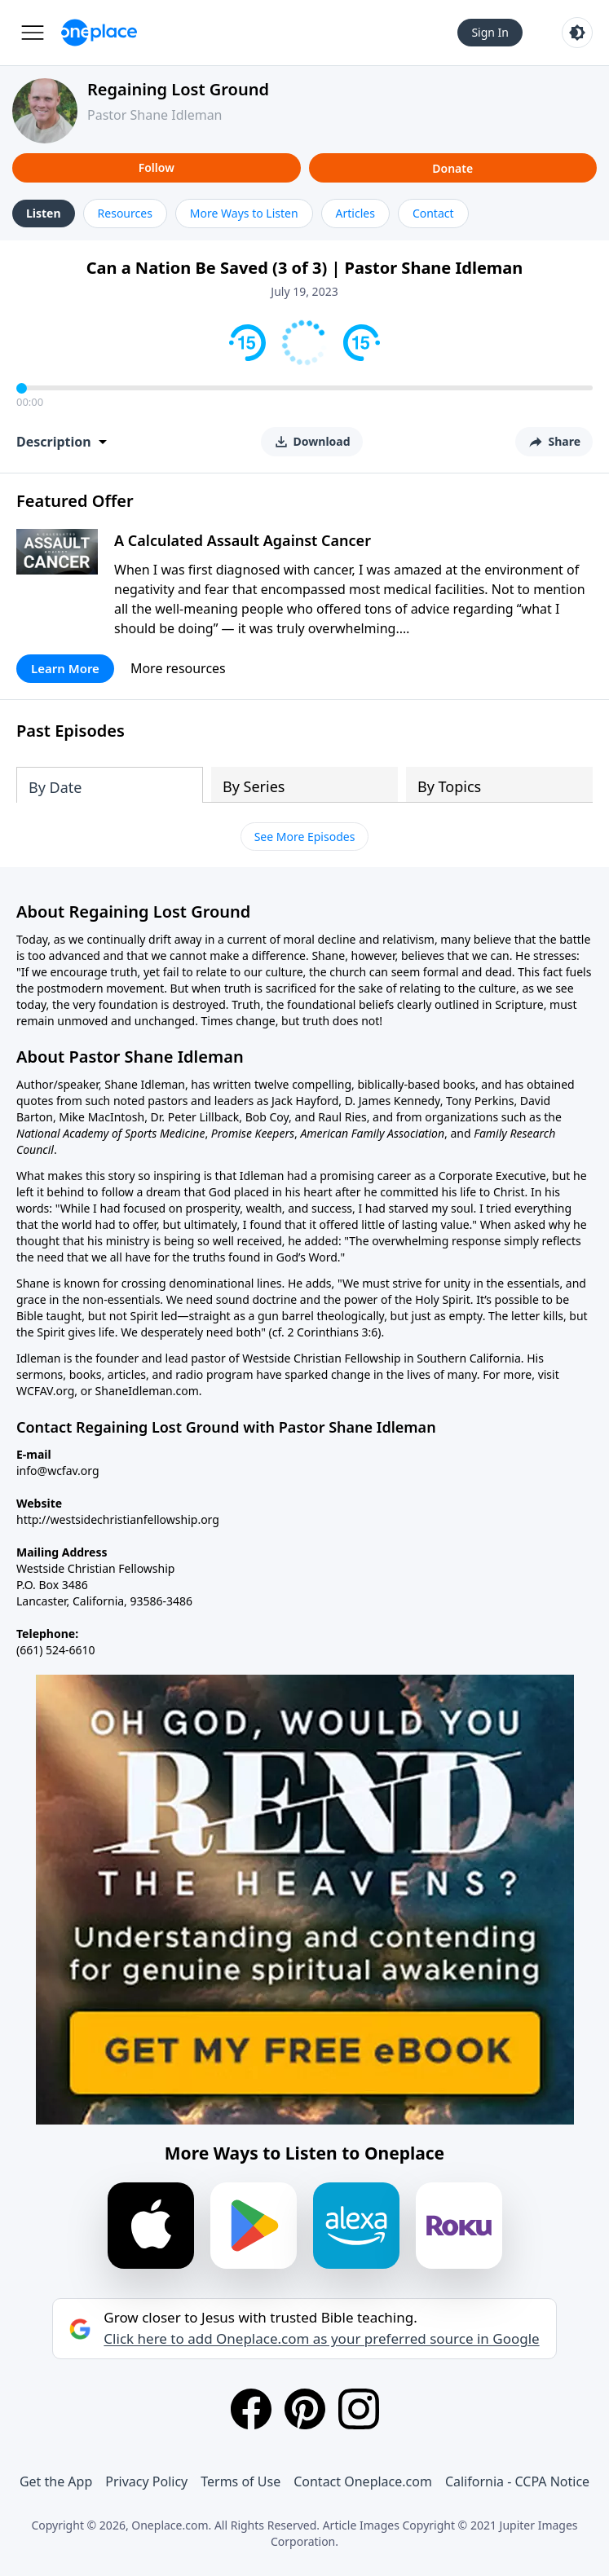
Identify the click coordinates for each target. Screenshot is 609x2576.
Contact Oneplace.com (362, 2481)
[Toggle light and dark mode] (577, 32)
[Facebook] (251, 2409)
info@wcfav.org (57, 1470)
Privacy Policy (146, 2481)
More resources (178, 668)
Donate (452, 168)
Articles (355, 213)
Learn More (65, 668)
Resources (125, 213)
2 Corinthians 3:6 (332, 1332)
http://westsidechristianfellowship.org (117, 1519)
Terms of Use (240, 2481)
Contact (433, 213)
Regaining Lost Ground (178, 89)
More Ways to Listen (244, 213)
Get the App (56, 2481)
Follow (156, 167)
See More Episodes (304, 836)
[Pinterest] (305, 2409)
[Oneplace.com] (99, 32)
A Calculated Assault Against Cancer (242, 540)
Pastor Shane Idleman (155, 115)
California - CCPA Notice (517, 2481)
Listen (43, 213)
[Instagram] (358, 2409)
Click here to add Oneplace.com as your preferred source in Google (321, 2339)
